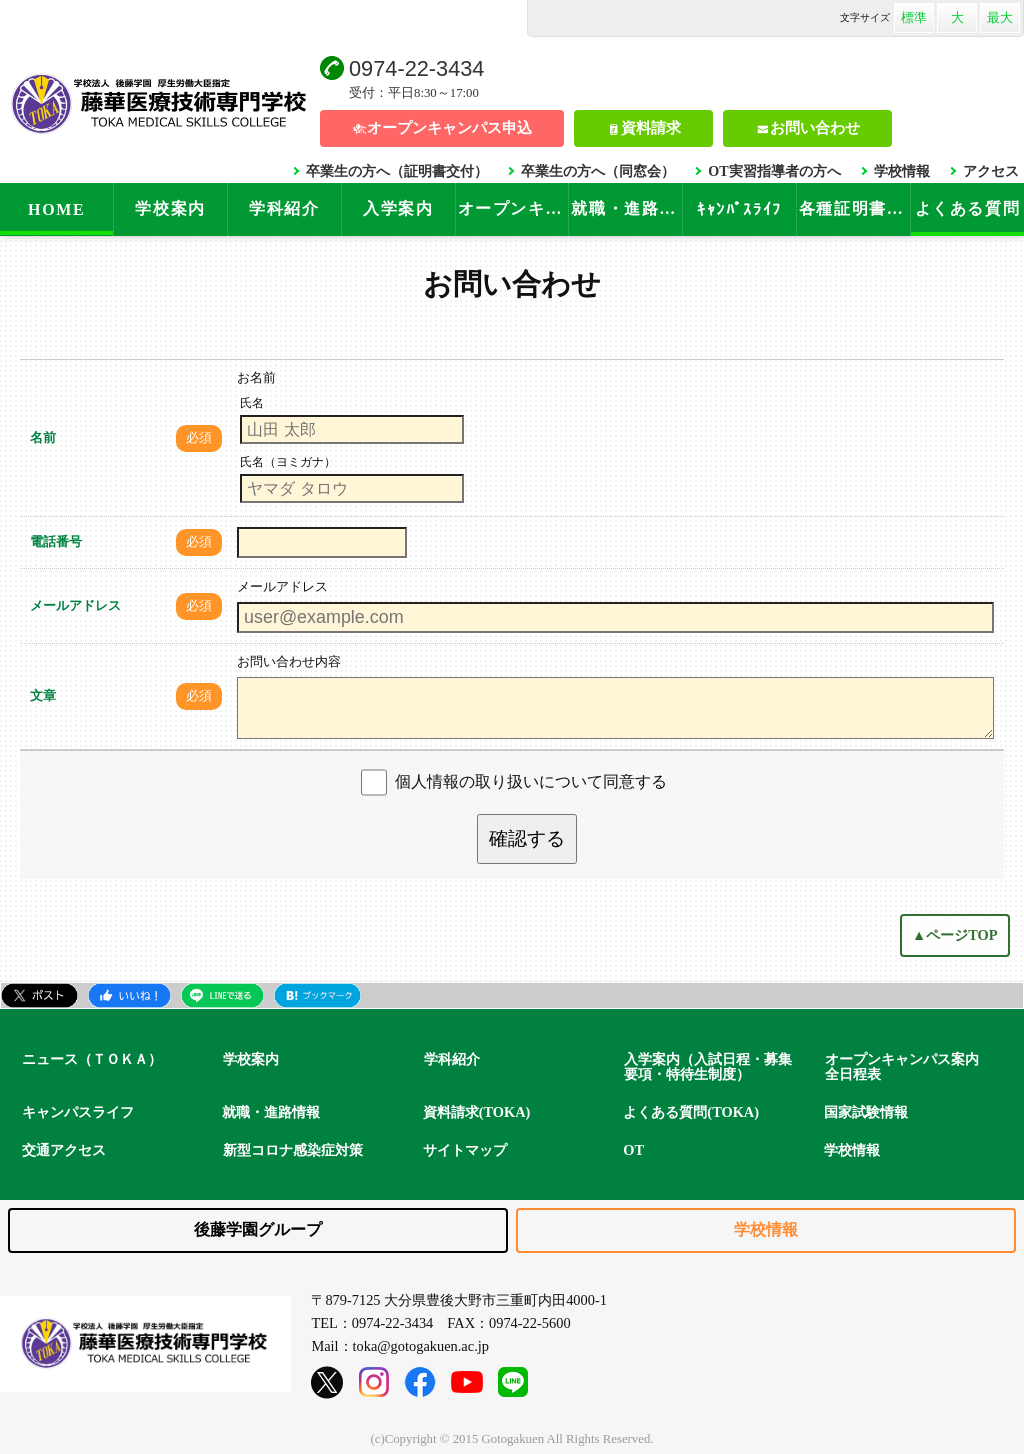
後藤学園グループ (258, 1229)
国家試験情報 (866, 1112)
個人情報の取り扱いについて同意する (531, 781)
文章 (43, 696)
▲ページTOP (955, 935)
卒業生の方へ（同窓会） (598, 171)
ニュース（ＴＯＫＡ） (92, 1059)
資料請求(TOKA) (477, 1112)
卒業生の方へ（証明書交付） (397, 171)
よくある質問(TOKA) (691, 1112)
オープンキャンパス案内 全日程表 (909, 1066)
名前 (43, 438)
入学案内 (398, 208)
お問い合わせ (815, 127)
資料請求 (651, 127)
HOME (56, 209)
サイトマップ (465, 1150)
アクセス (991, 171)
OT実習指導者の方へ (774, 171)
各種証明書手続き (854, 208)
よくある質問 (968, 208)
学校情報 (902, 171)
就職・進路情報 (626, 208)
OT (633, 1150)
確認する (527, 838)
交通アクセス (64, 1150)
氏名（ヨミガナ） (288, 462)
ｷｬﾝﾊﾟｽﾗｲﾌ (739, 209)
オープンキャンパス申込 (449, 127)
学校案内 (170, 208)
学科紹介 (284, 208)
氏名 (252, 403)
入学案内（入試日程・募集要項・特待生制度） (708, 1066)
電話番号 (56, 542)
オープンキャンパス (513, 208)
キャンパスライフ (78, 1112)
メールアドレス (75, 606)
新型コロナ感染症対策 (293, 1150)
